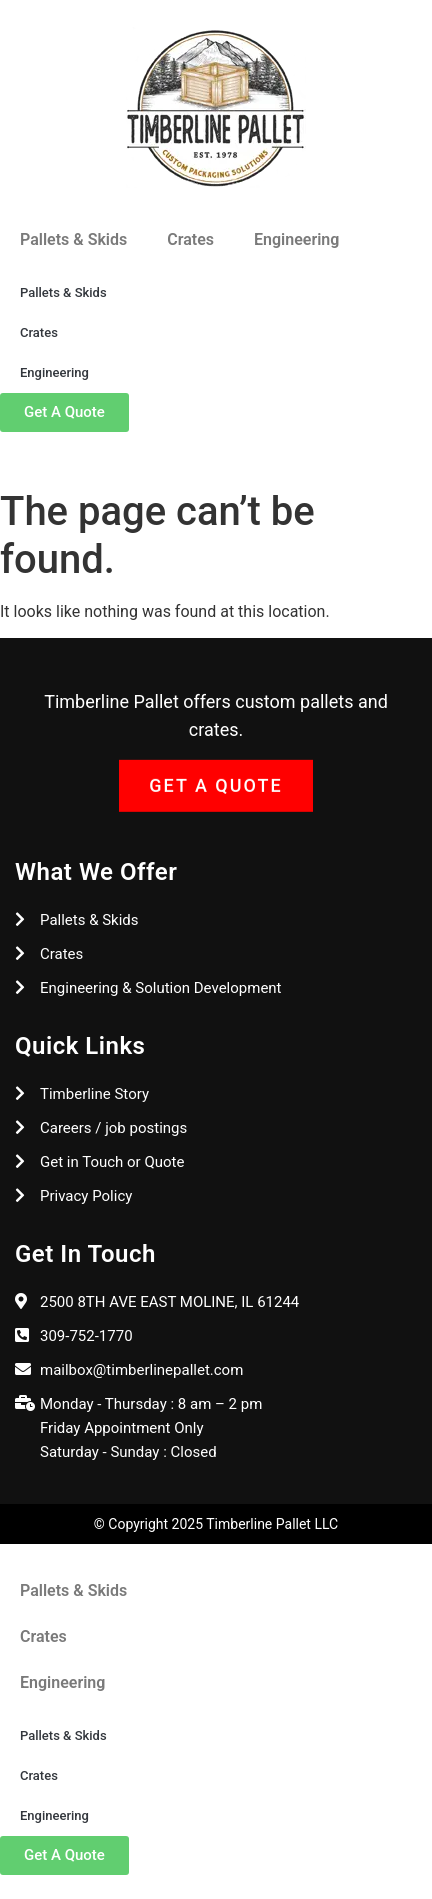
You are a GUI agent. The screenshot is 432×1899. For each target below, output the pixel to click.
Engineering (296, 239)
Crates (190, 239)
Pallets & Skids (73, 239)
